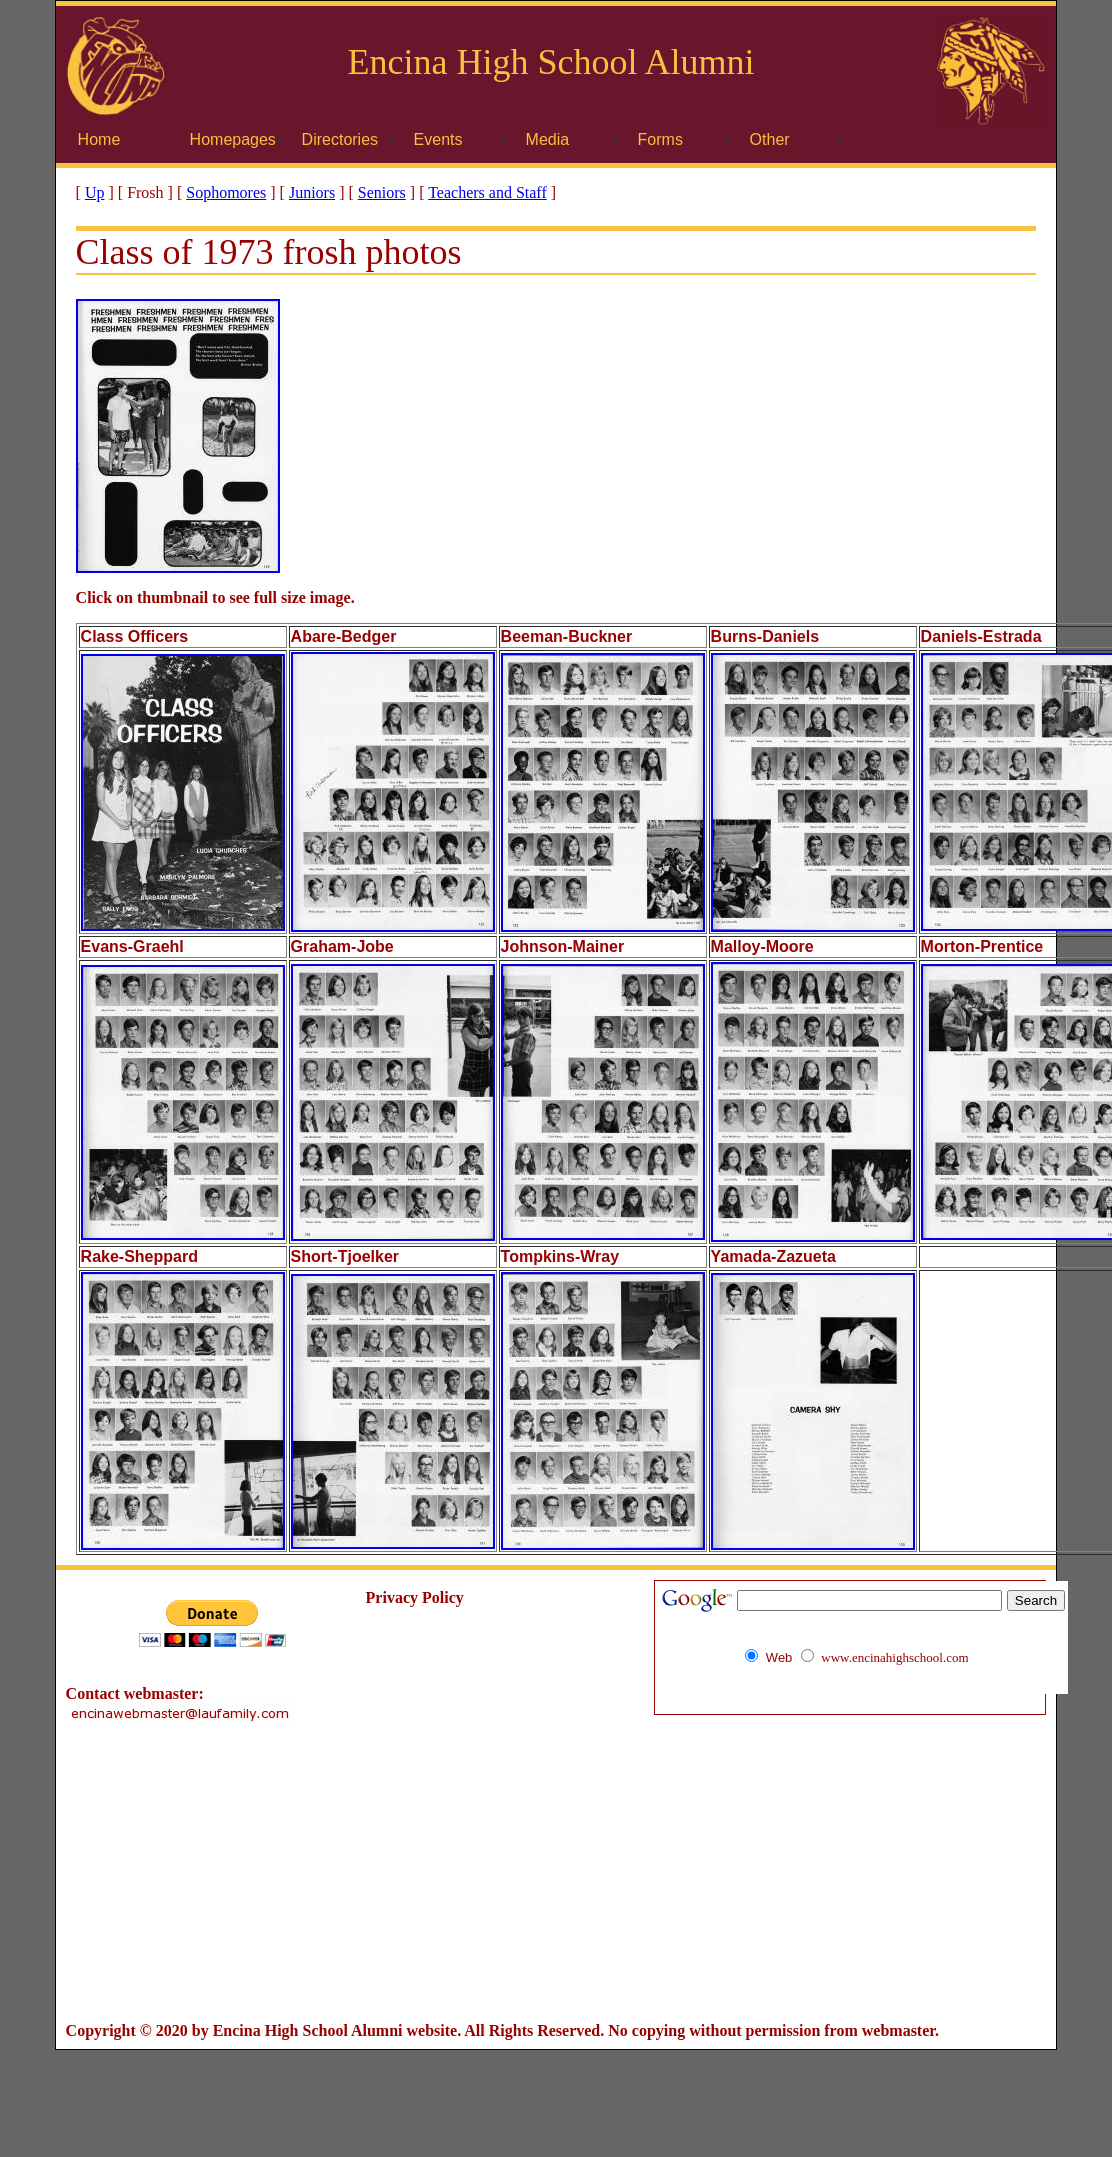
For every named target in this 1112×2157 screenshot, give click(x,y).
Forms (660, 139)
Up (95, 192)
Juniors (312, 192)
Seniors (382, 192)
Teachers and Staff (487, 192)
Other (770, 139)
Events (438, 139)
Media (548, 139)
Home (99, 139)
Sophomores (226, 192)
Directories (340, 139)
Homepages (233, 139)
